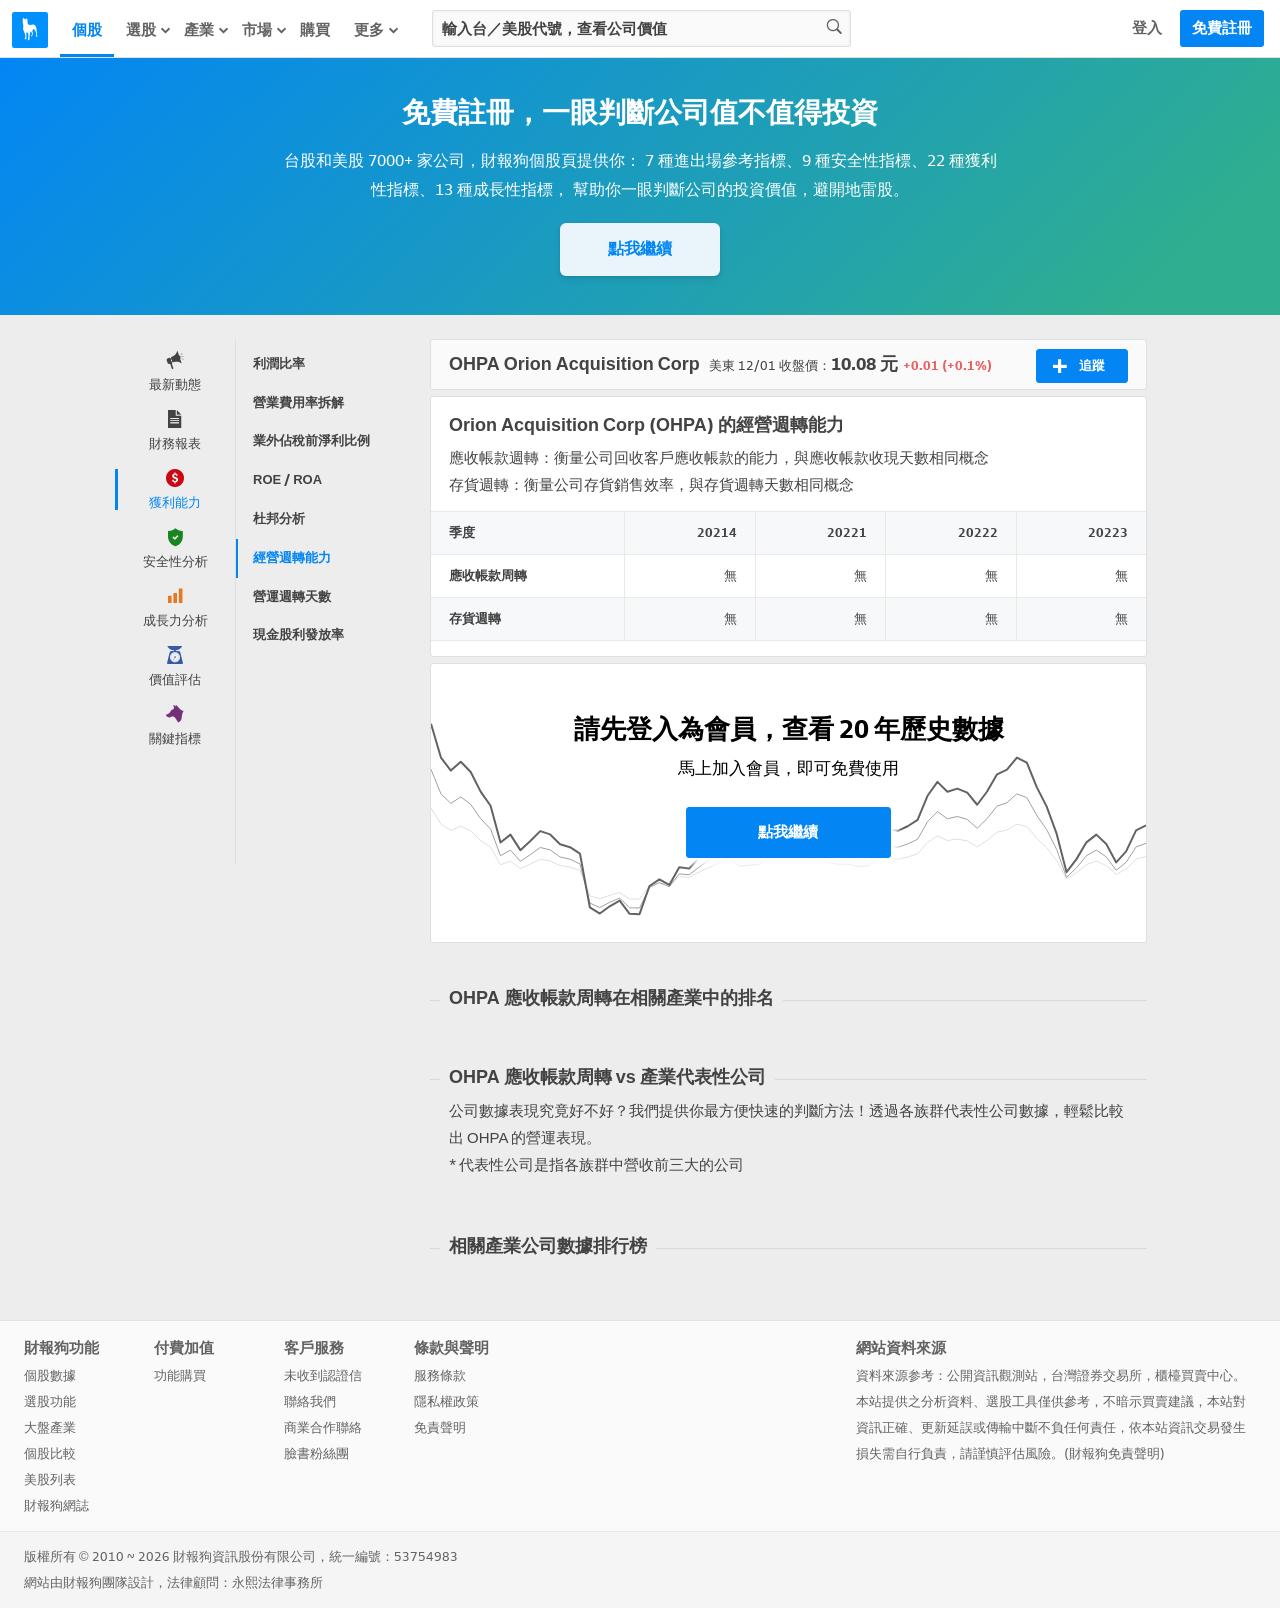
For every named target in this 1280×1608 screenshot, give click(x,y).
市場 (265, 30)
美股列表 (50, 1479)
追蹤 (1078, 366)
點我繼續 (640, 248)
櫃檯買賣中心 (1194, 1375)
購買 (315, 30)
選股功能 (50, 1401)
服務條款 (440, 1375)
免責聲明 (440, 1427)
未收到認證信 (323, 1375)
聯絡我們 (310, 1401)
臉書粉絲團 (316, 1453)
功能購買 (180, 1375)
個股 (87, 30)
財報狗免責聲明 (1114, 1453)
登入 (1147, 28)
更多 (377, 30)
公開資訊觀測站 (992, 1375)
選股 (149, 30)
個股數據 (50, 1375)
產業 (207, 30)
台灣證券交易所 (1096, 1375)
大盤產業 (50, 1427)
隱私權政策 (446, 1401)
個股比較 (50, 1453)
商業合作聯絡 (323, 1427)
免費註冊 (1222, 28)
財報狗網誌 (56, 1505)
